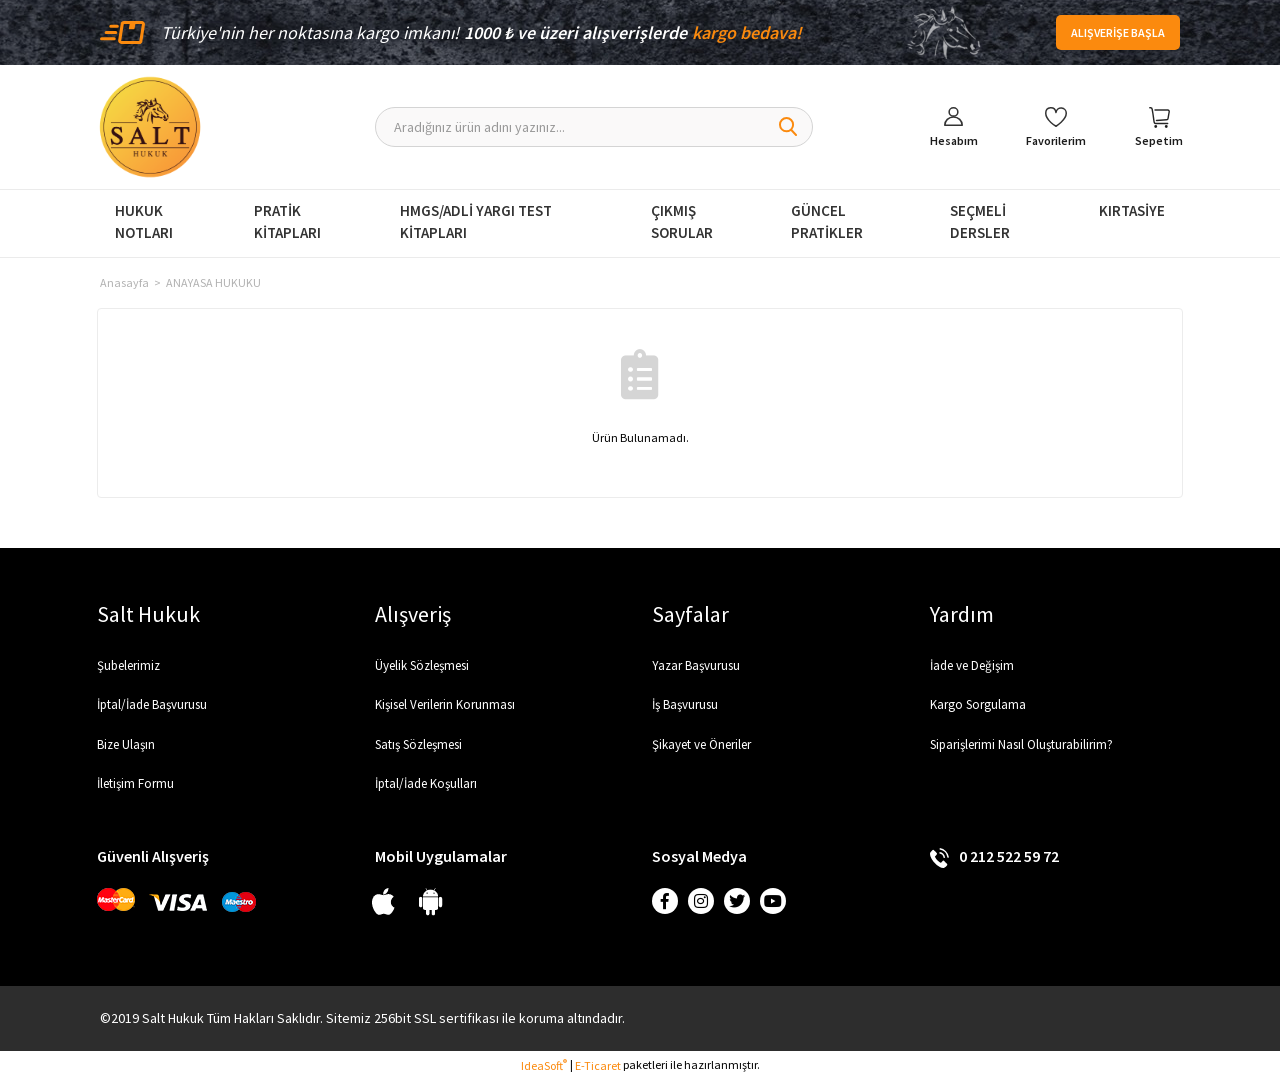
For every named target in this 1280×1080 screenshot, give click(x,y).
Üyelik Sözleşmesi (422, 665)
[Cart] (1159, 127)
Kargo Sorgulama (978, 704)
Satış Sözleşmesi (418, 744)
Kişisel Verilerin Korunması (445, 704)
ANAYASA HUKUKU (213, 282)
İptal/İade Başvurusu (152, 704)
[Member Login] (954, 127)
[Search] (594, 127)
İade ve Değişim (972, 665)
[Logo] (150, 127)
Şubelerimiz (128, 665)
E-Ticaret (598, 1065)
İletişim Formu (135, 783)
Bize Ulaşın (126, 744)
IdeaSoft (544, 1065)
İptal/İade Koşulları (426, 783)
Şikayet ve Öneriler (701, 744)
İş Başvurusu (685, 704)
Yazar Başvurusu (696, 665)
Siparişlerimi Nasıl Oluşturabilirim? (1021, 744)
